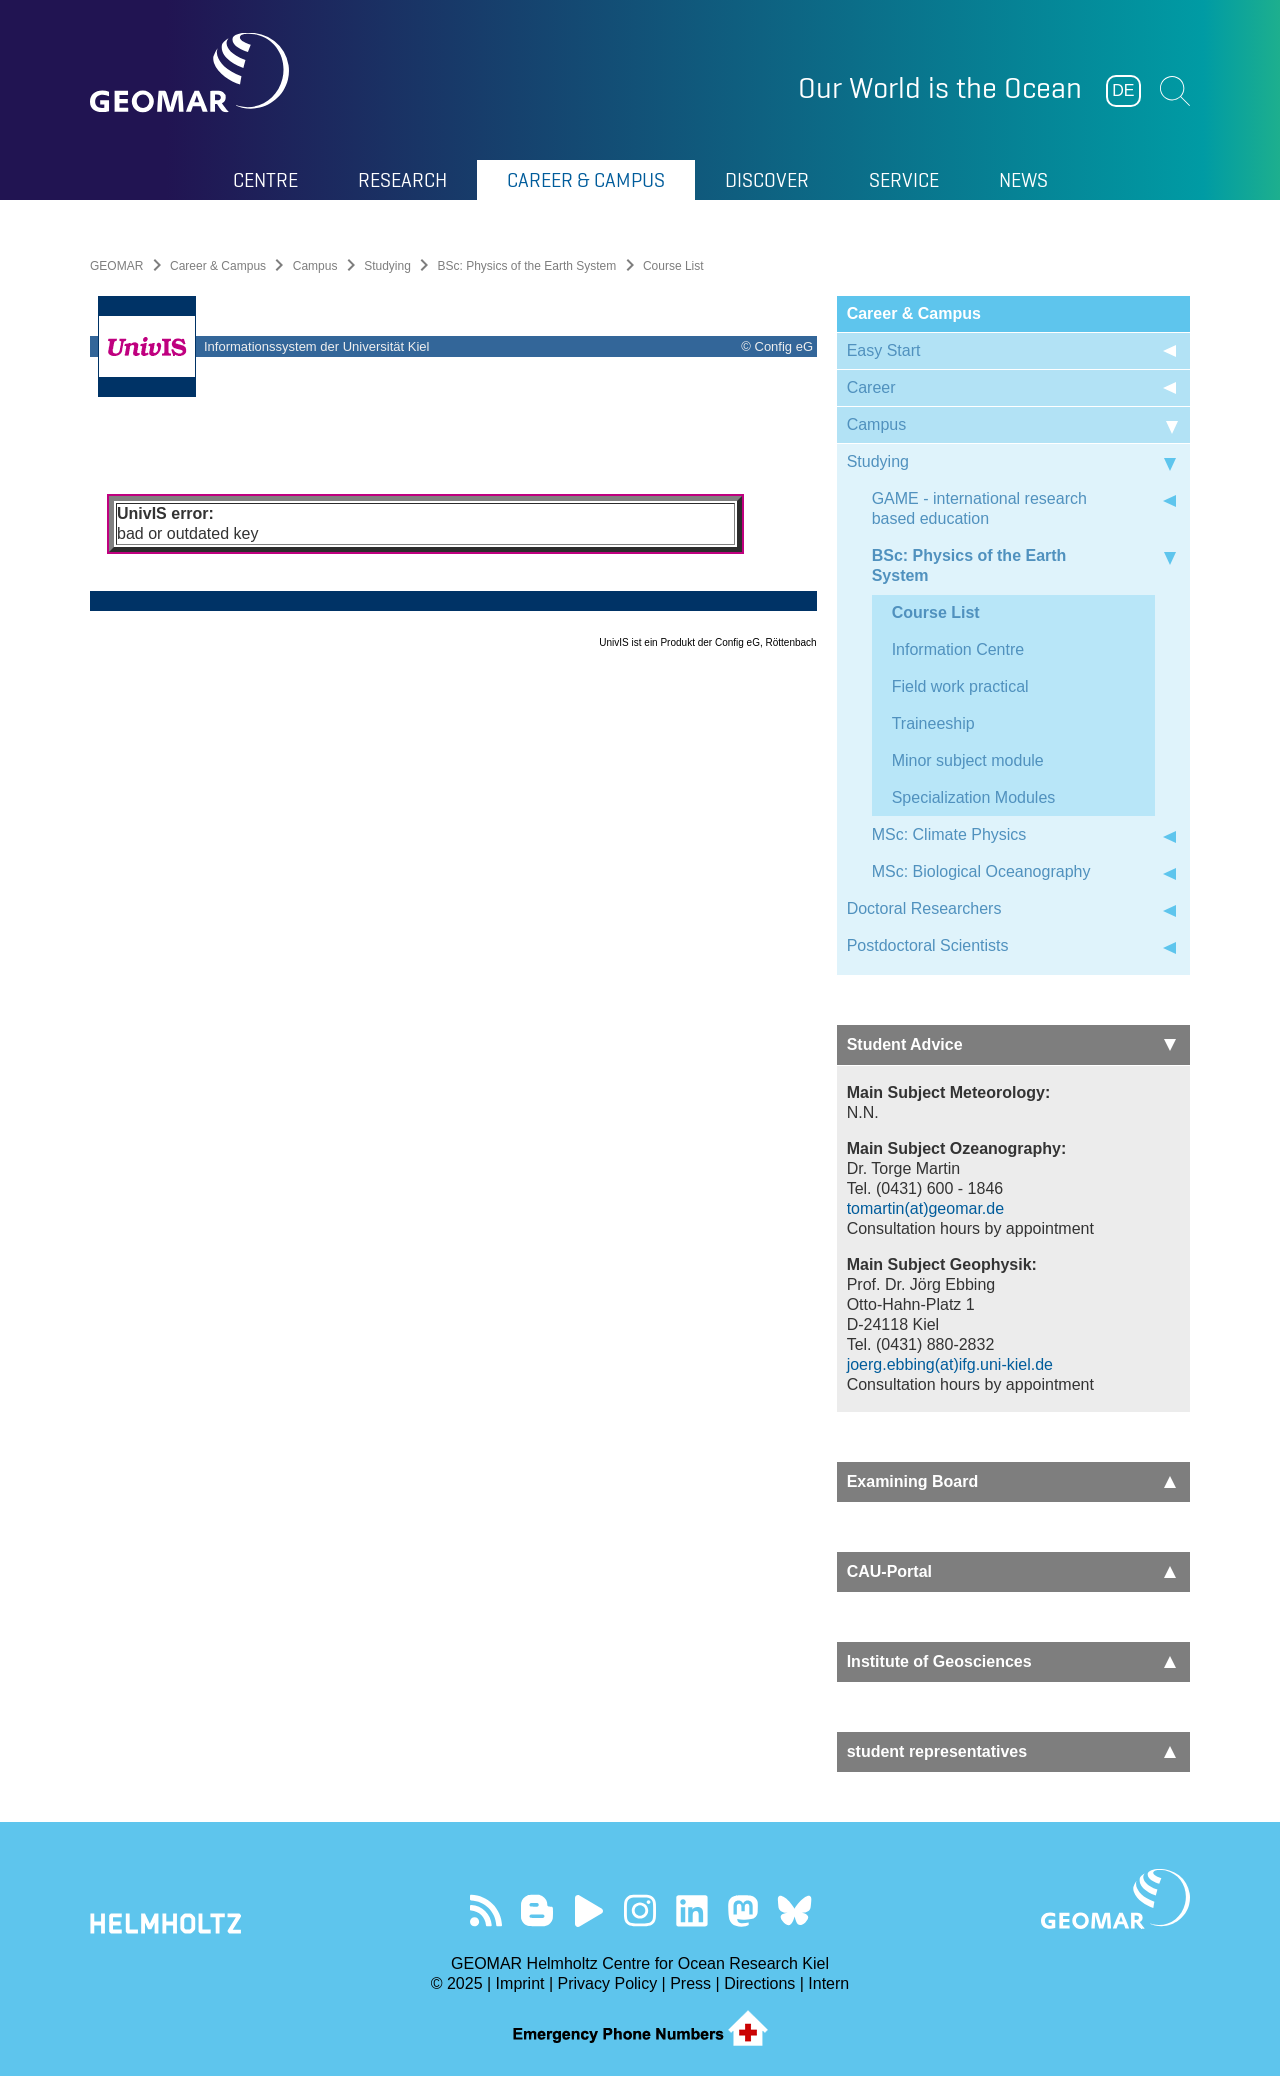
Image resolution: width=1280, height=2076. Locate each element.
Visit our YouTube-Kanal (588, 1910)
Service (904, 180)
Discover (767, 180)
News (1023, 180)
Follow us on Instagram (640, 1910)
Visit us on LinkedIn (691, 1910)
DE (1123, 90)
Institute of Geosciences (1011, 1661)
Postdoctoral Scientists (928, 945)
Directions (759, 1983)
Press (690, 1983)
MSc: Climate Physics (949, 834)
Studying (387, 266)
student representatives (1011, 1751)
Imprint (520, 1983)
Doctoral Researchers (924, 908)
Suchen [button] (1175, 91)
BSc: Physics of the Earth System (527, 266)
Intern (828, 1983)
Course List (936, 612)
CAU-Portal (1011, 1571)
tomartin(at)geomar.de (925, 1208)
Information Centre (958, 649)
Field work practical (960, 686)
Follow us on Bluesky (794, 1910)
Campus (315, 266)
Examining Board (1011, 1481)
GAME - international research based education (979, 508)
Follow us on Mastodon (742, 1910)
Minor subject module (968, 760)
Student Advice (1011, 1044)
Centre (265, 180)
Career (871, 387)
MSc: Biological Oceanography (981, 871)
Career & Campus (586, 180)
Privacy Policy (608, 1983)
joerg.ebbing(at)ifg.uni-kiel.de (950, 1364)
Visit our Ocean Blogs (537, 1910)
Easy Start (884, 350)
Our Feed (485, 1910)
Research (402, 180)
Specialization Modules (974, 797)
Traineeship (933, 723)
